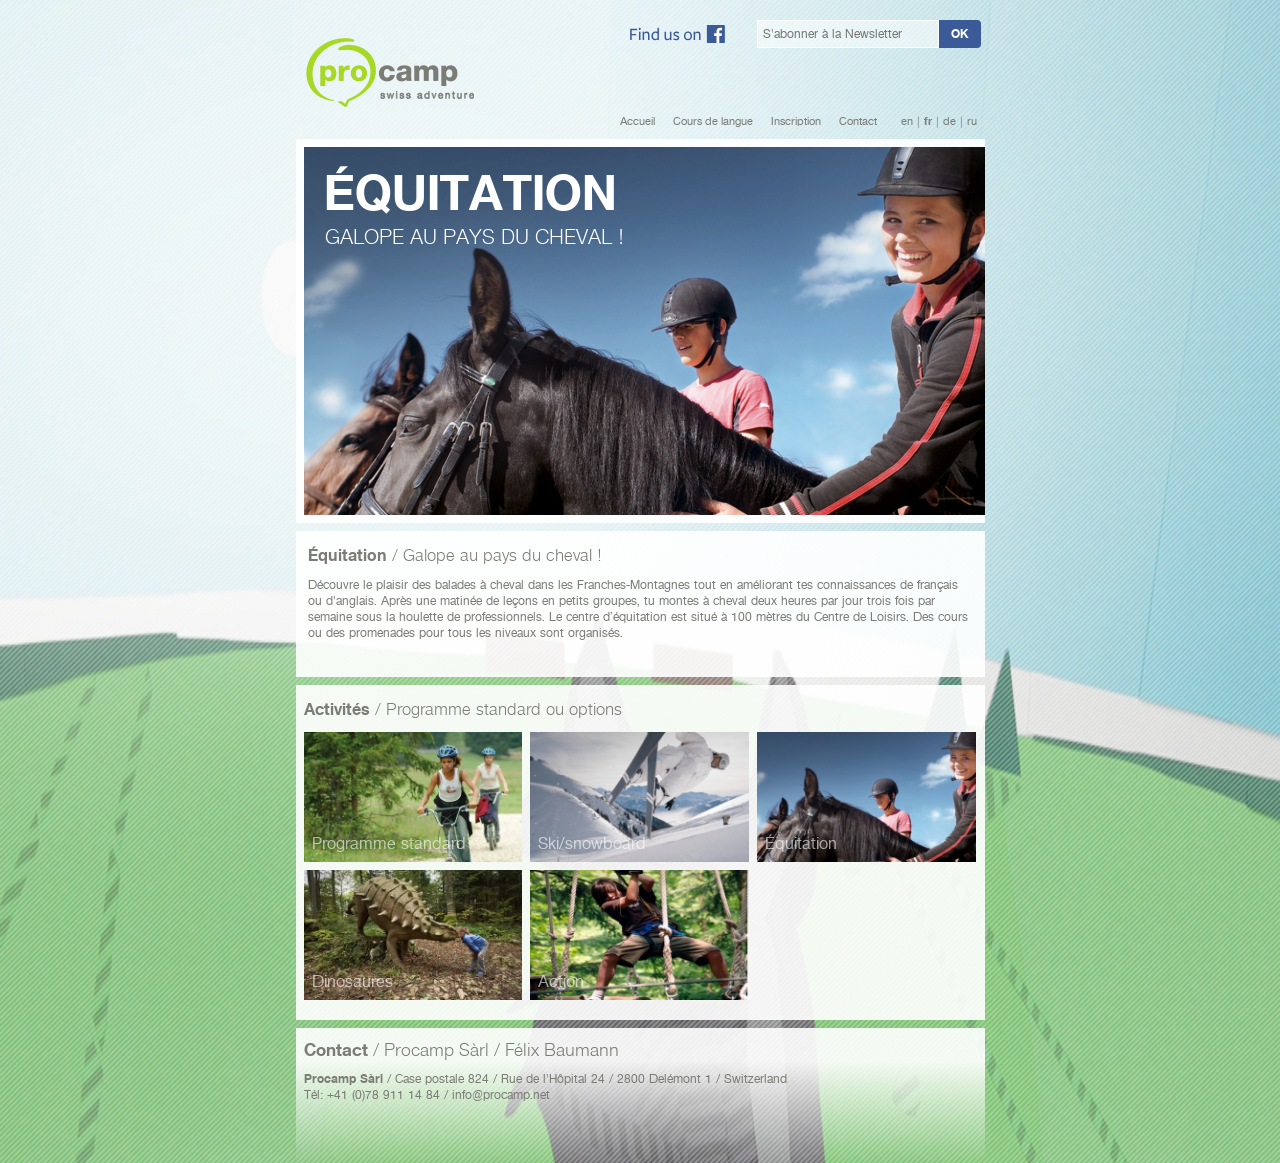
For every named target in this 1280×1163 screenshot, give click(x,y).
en (907, 121)
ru (972, 121)
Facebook (677, 34)
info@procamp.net (501, 1094)
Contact (858, 121)
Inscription (796, 121)
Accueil (637, 121)
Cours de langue (713, 121)
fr (928, 121)
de (949, 121)
